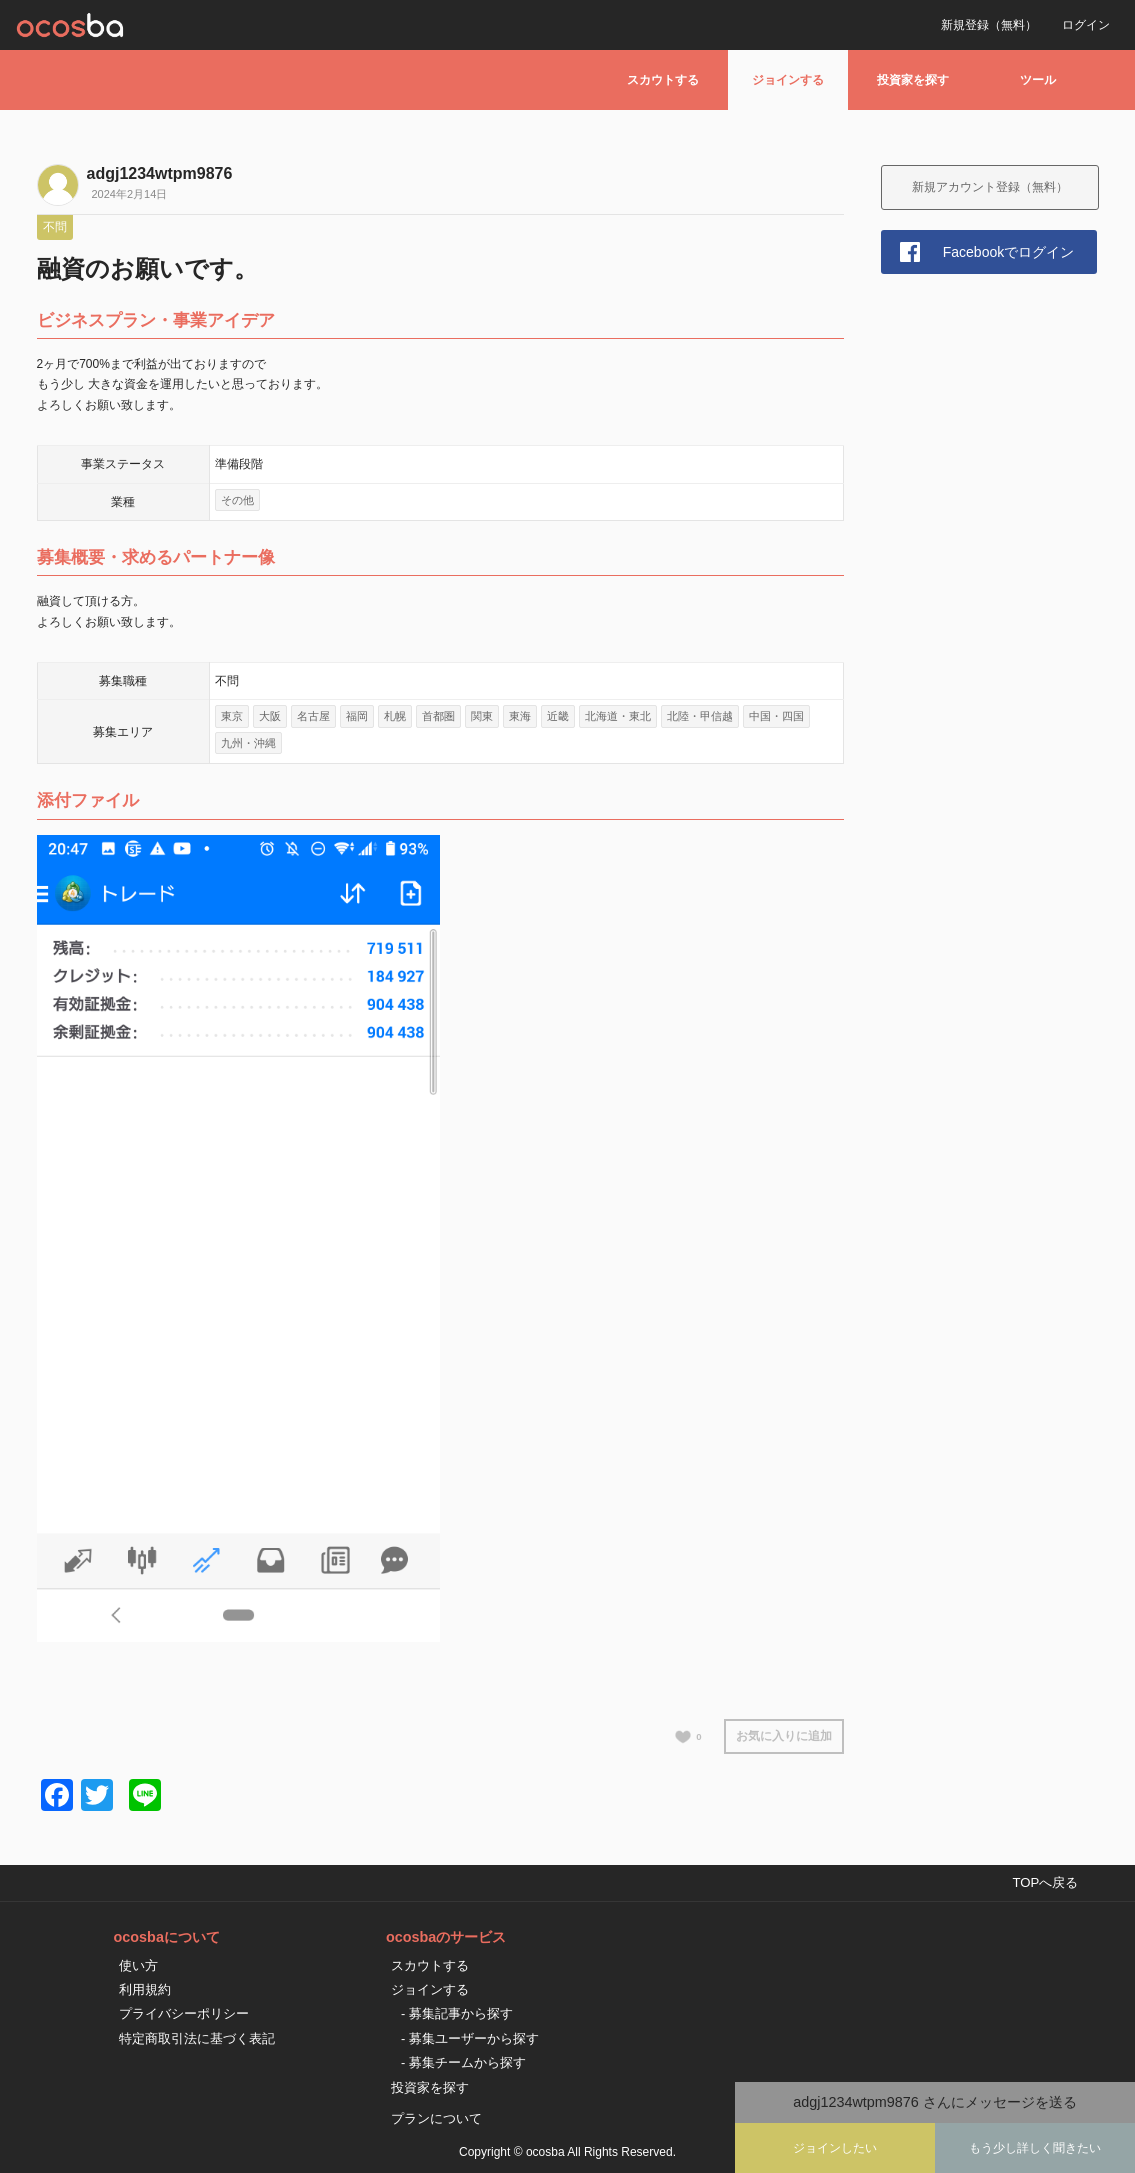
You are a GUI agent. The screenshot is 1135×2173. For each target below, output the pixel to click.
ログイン (1086, 25)
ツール (1038, 80)
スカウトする (663, 80)
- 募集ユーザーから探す (470, 2038)
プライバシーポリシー (184, 2013)
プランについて (436, 2118)
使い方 (138, 1965)
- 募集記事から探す (457, 2013)
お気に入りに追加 (784, 1736)
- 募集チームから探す (463, 2062)
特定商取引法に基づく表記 (197, 2038)
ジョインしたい (835, 2148)
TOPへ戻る (1045, 1882)
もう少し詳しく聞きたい (1035, 2148)
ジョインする (788, 80)
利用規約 (145, 1989)
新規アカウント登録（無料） (990, 187)
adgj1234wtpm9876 (160, 173)
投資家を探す (913, 80)
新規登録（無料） (989, 25)
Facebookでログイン (1008, 252)
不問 (55, 227)
